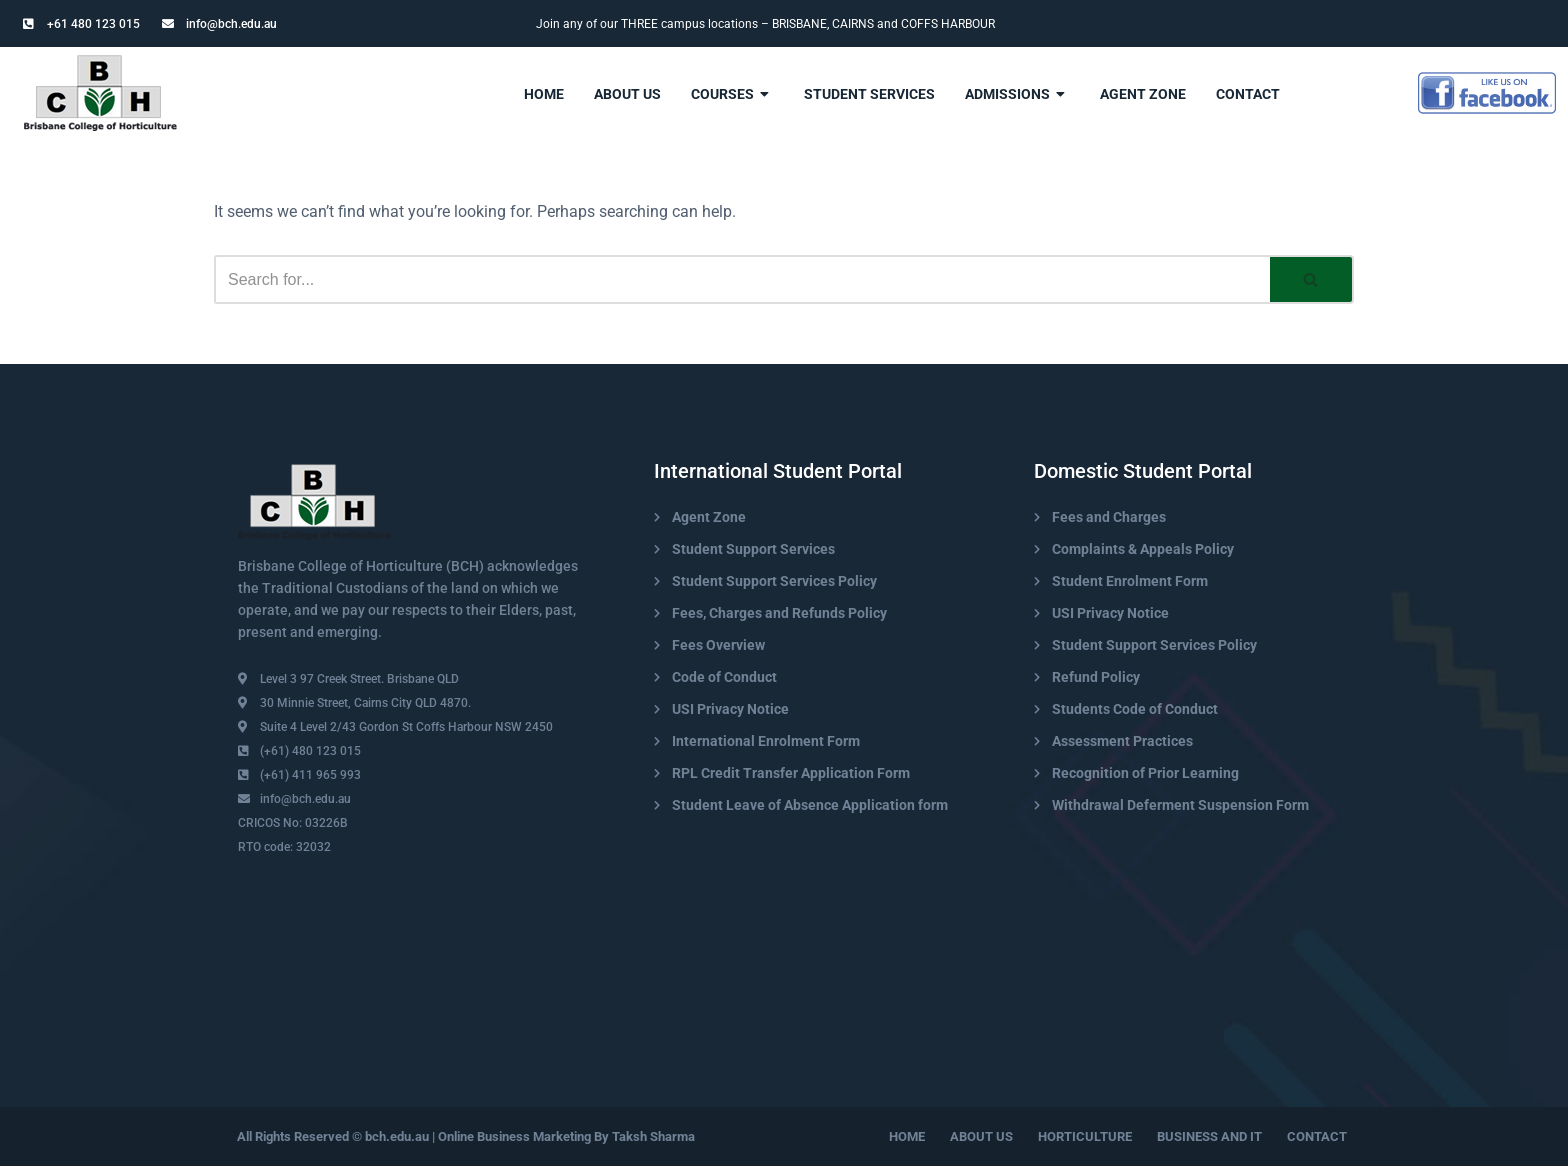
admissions (1017, 94)
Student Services (869, 94)
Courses (732, 94)
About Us (627, 94)
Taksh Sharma (653, 1136)
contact (1248, 94)
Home (544, 94)
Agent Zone (1143, 94)
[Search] (742, 279)
